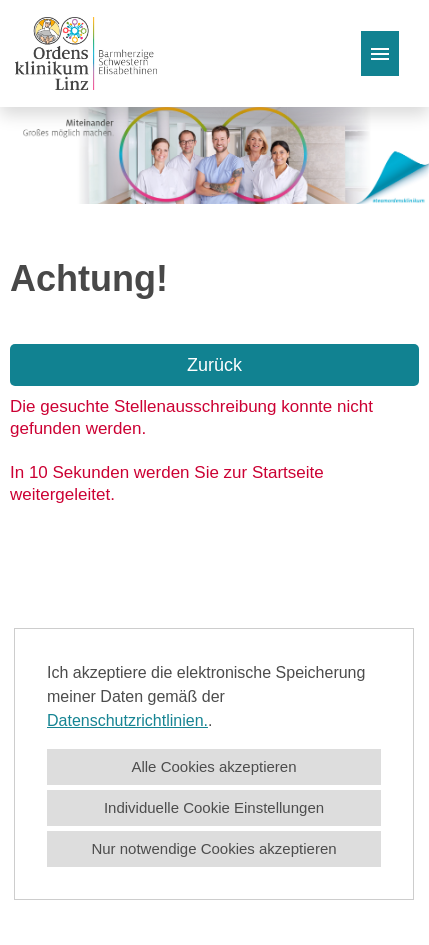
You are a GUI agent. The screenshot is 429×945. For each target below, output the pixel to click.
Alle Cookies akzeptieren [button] (213, 766)
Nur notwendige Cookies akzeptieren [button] (213, 848)
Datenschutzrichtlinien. (127, 720)
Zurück (214, 365)
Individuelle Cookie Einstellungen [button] (214, 807)
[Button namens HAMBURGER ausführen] (380, 53)
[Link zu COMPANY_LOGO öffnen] (86, 53)
